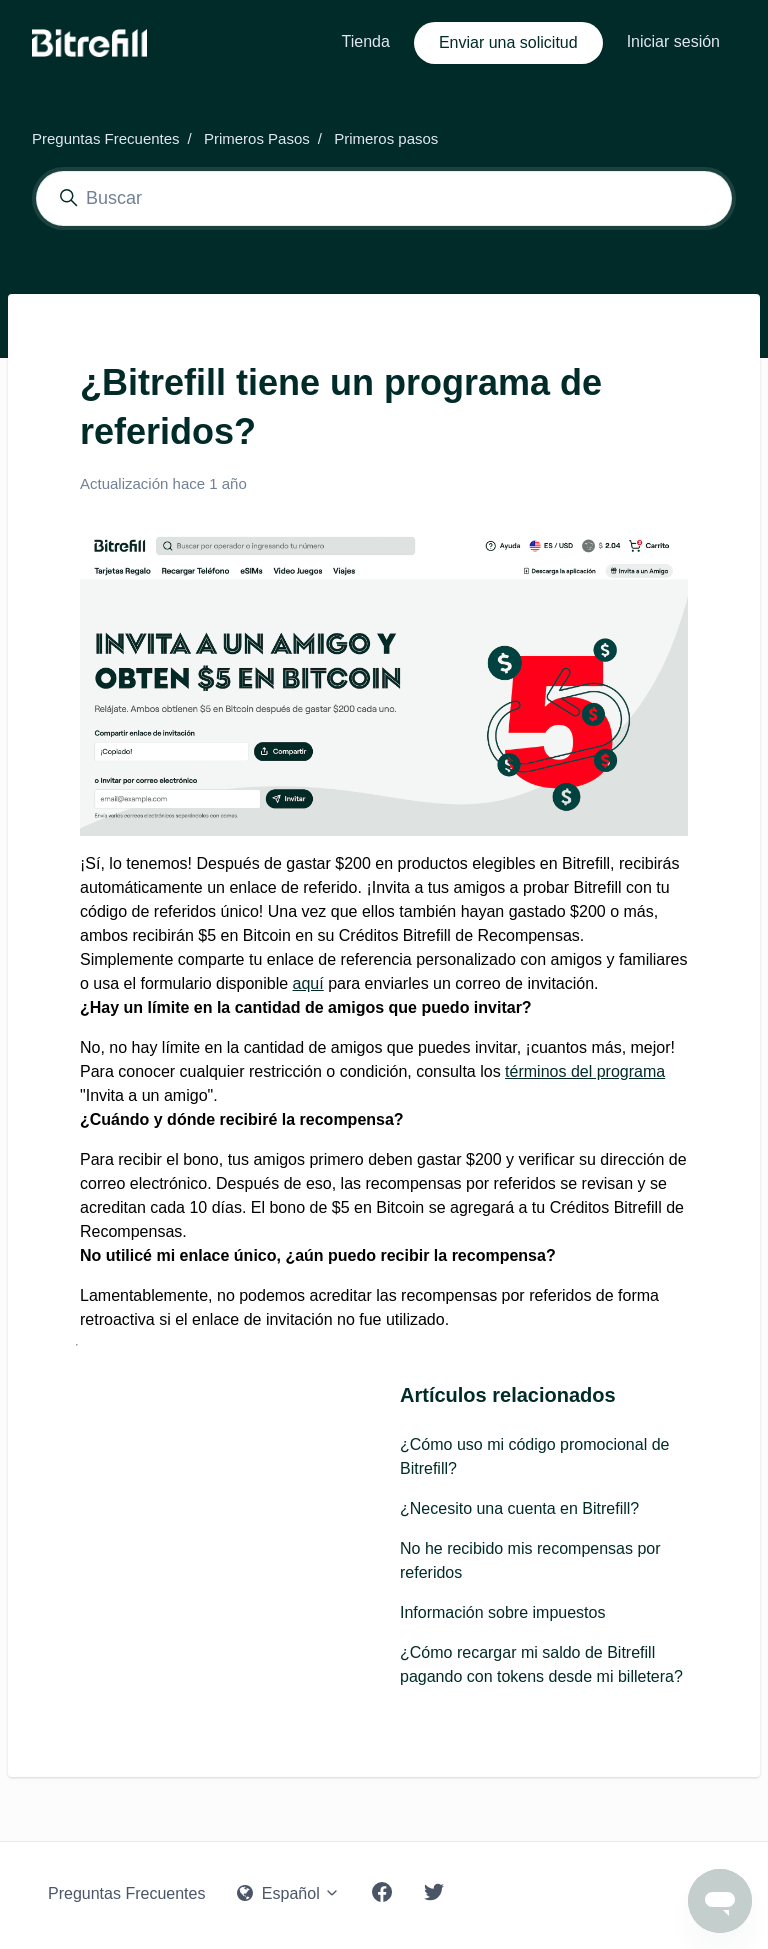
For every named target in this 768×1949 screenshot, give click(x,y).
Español (288, 1893)
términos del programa (585, 1071)
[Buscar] (384, 198)
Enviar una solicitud (508, 42)
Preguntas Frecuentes (106, 138)
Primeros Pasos (257, 138)
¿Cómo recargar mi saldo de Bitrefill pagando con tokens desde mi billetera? (541, 1664)
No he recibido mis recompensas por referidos (530, 1560)
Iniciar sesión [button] (673, 41)
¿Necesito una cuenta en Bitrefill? (519, 1508)
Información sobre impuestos (502, 1612)
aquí (308, 983)
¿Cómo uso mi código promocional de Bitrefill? (534, 1456)
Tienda (366, 41)
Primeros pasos (386, 138)
